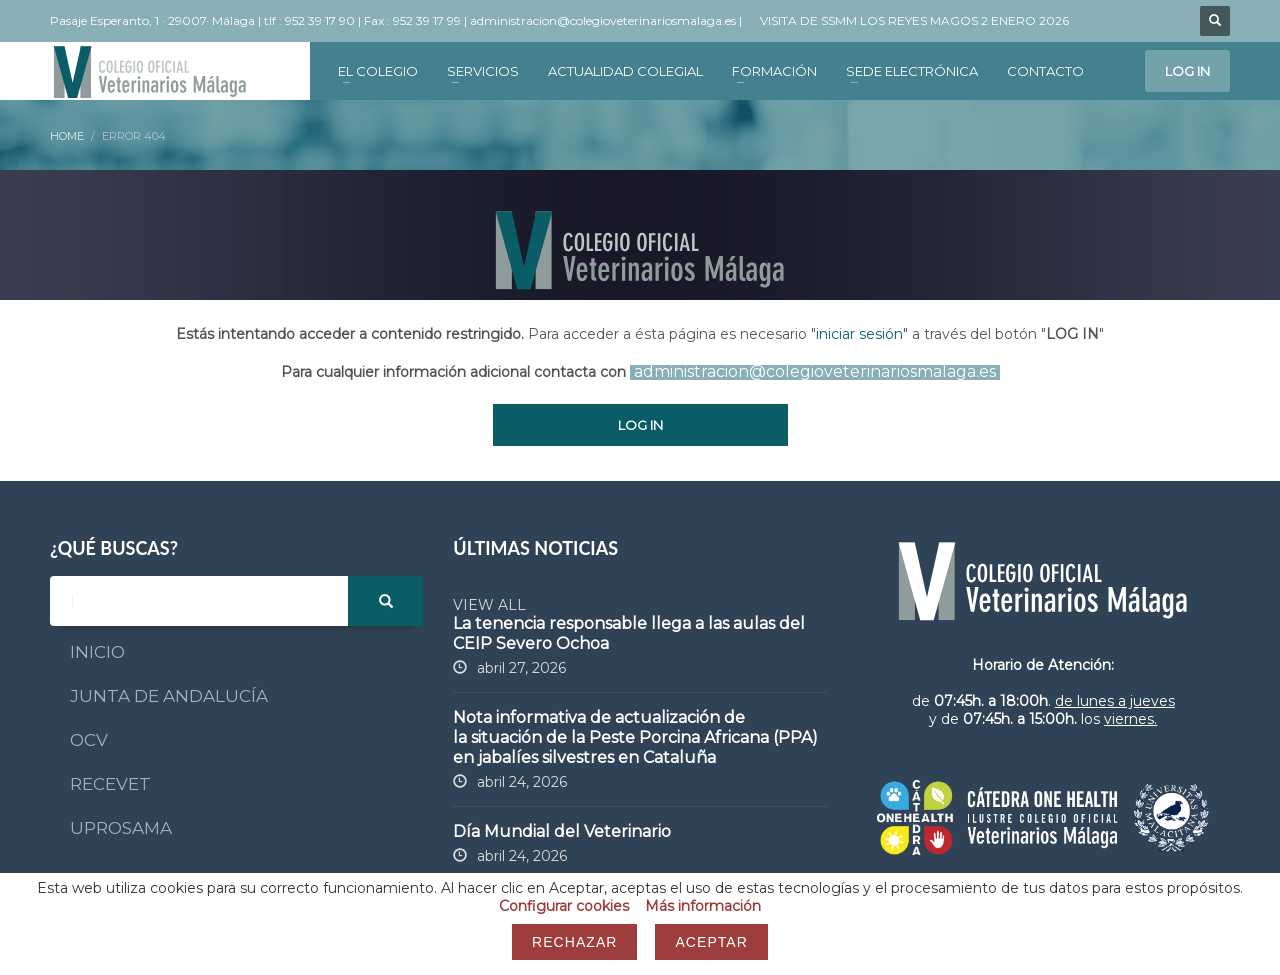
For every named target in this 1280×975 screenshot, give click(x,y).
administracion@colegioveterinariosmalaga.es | (607, 20)
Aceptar (711, 942)
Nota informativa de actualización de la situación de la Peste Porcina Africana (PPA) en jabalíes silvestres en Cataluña (635, 737)
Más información (703, 906)
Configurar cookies (564, 906)
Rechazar (574, 942)
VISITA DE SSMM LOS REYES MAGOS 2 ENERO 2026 (914, 20)
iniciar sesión (859, 334)
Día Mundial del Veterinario (562, 831)
